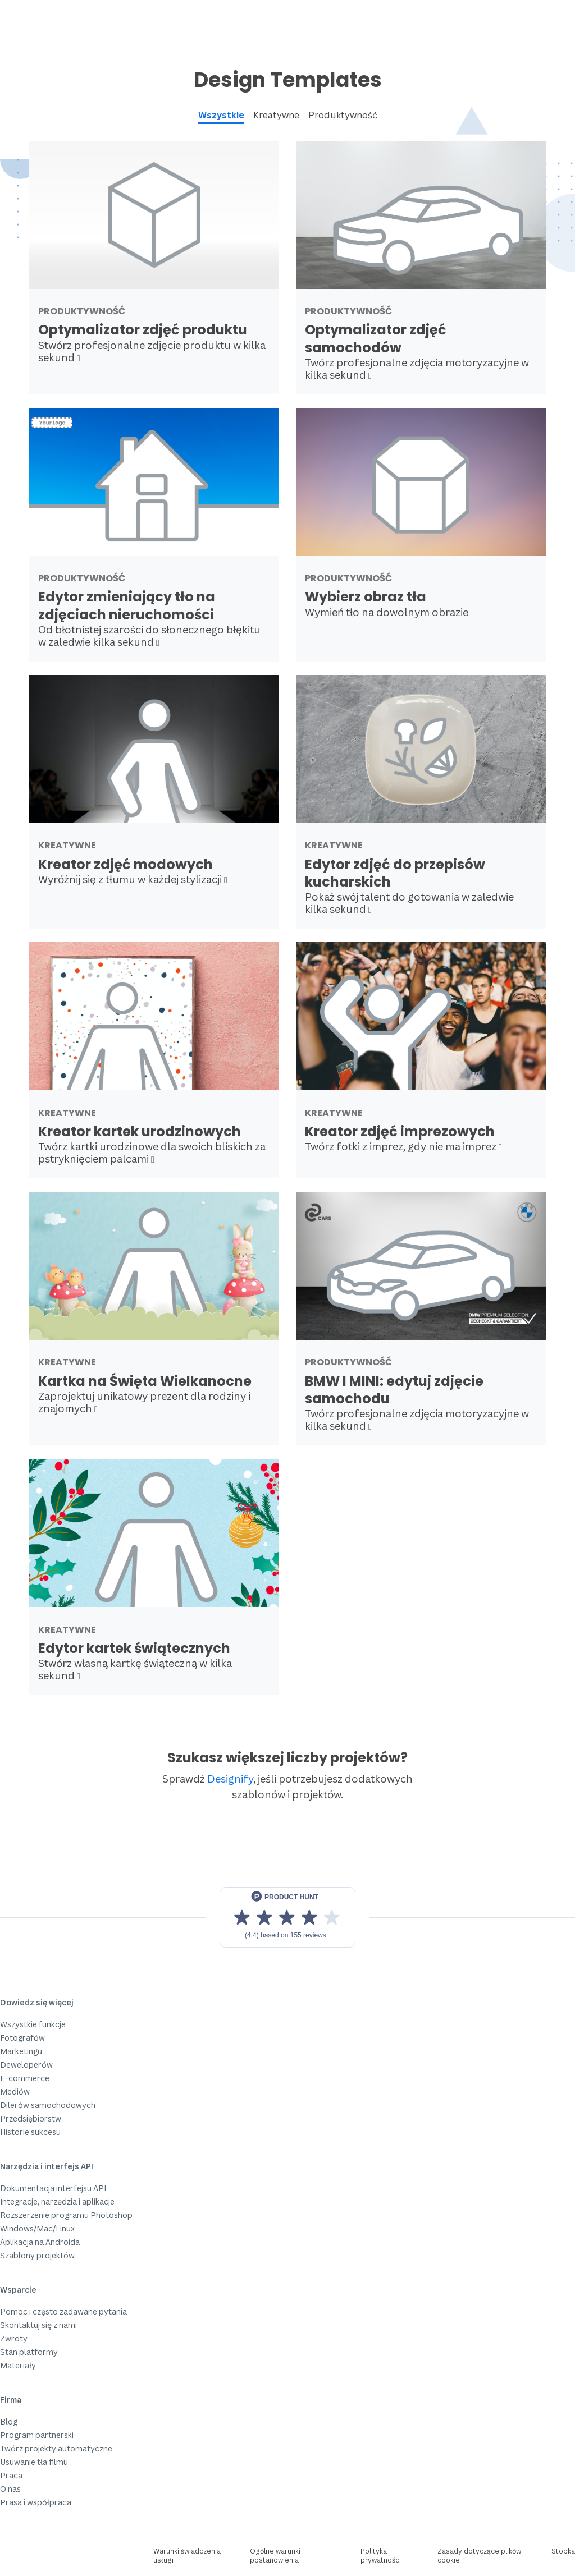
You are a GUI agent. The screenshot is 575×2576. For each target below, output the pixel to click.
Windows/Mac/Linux (37, 2228)
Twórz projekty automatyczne (56, 2448)
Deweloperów (26, 2064)
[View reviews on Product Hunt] (287, 1917)
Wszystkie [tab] (221, 115)
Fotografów (22, 2037)
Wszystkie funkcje (33, 2024)
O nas (10, 2488)
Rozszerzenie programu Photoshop (66, 2215)
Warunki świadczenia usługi (187, 2555)
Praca (11, 2475)
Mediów (15, 2091)
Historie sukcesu (30, 2132)
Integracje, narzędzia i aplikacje (57, 2201)
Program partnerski (37, 2435)
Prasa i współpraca (35, 2502)
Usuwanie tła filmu (34, 2461)
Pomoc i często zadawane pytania (63, 2311)
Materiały (18, 2365)
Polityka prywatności (380, 2555)
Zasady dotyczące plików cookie (479, 2555)
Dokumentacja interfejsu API (53, 2188)
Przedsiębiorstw (30, 2118)
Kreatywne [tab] (276, 115)
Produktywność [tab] (342, 115)
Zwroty (14, 2338)
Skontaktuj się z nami (38, 2325)
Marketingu (21, 2051)
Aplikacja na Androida (40, 2242)
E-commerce (24, 2078)
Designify (230, 1778)
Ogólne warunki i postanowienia (277, 2555)
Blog (8, 2421)
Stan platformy (29, 2352)
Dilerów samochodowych (47, 2105)
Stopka (563, 2551)
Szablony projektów (37, 2255)
